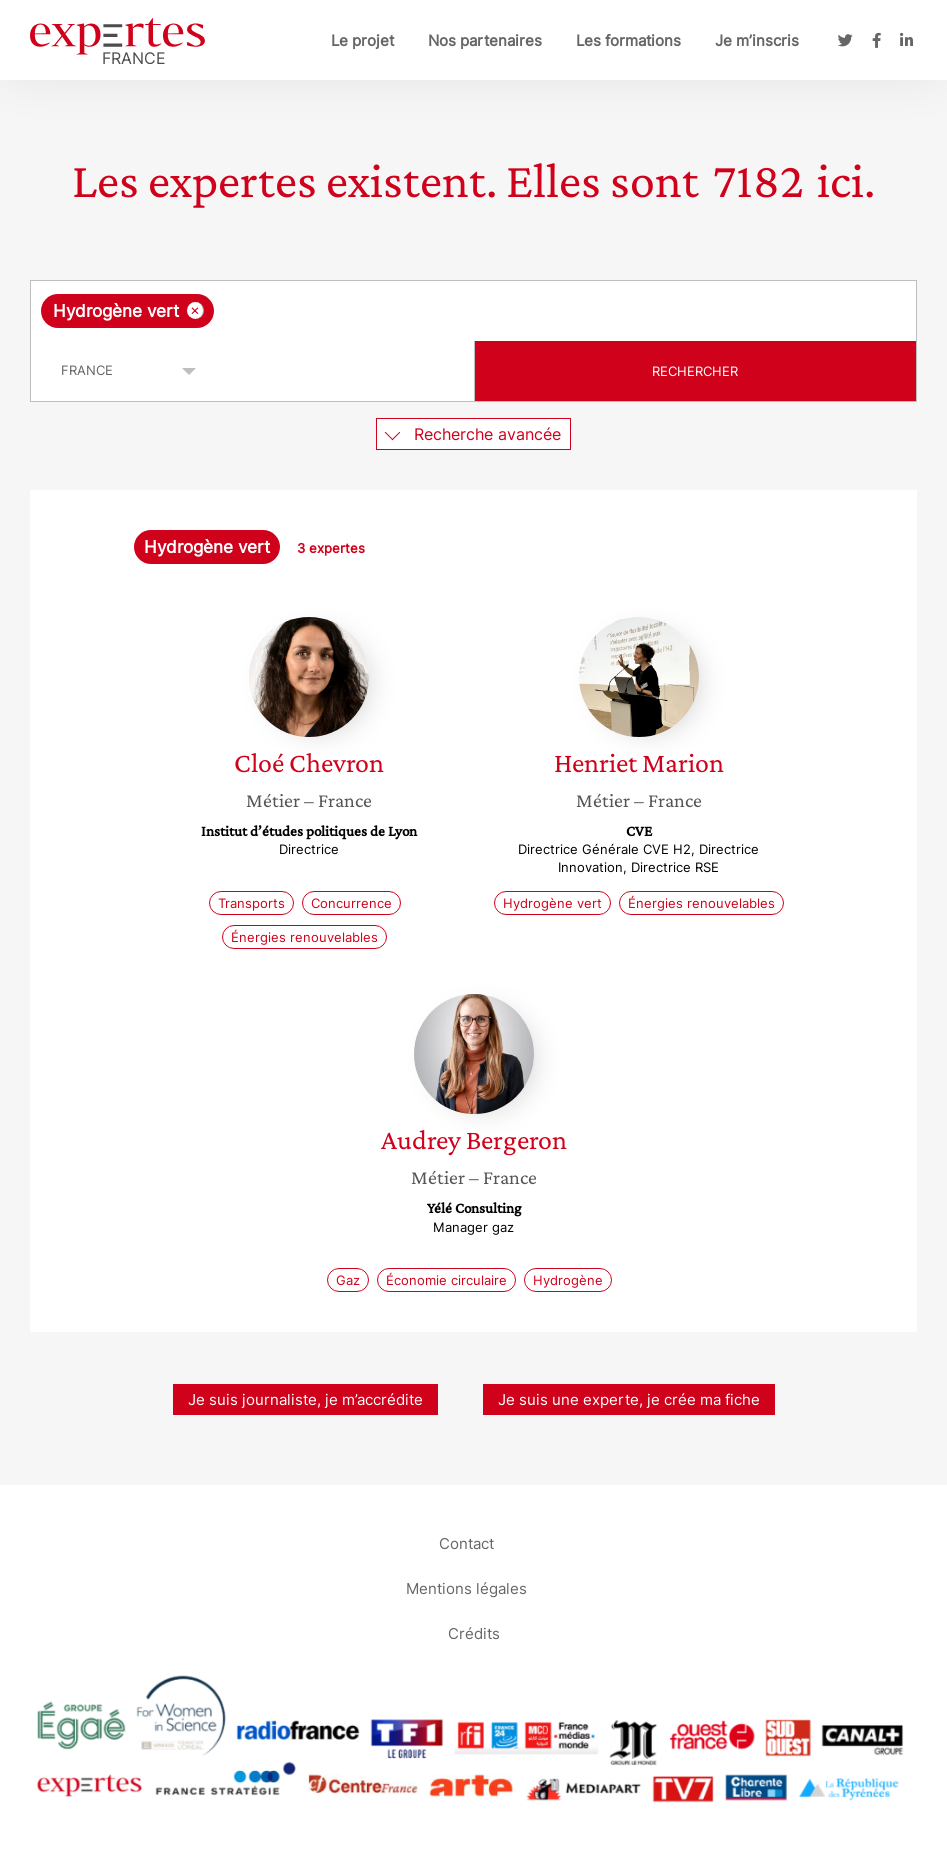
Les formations (628, 40)
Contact (466, 1542)
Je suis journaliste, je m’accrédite (305, 1399)
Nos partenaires (485, 40)
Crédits (474, 1632)
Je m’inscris (757, 40)
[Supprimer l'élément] (195, 310)
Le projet (362, 40)
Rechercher (695, 371)
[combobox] (473, 311)
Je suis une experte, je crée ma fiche (629, 1399)
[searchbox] (378, 311)
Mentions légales (466, 1587)
